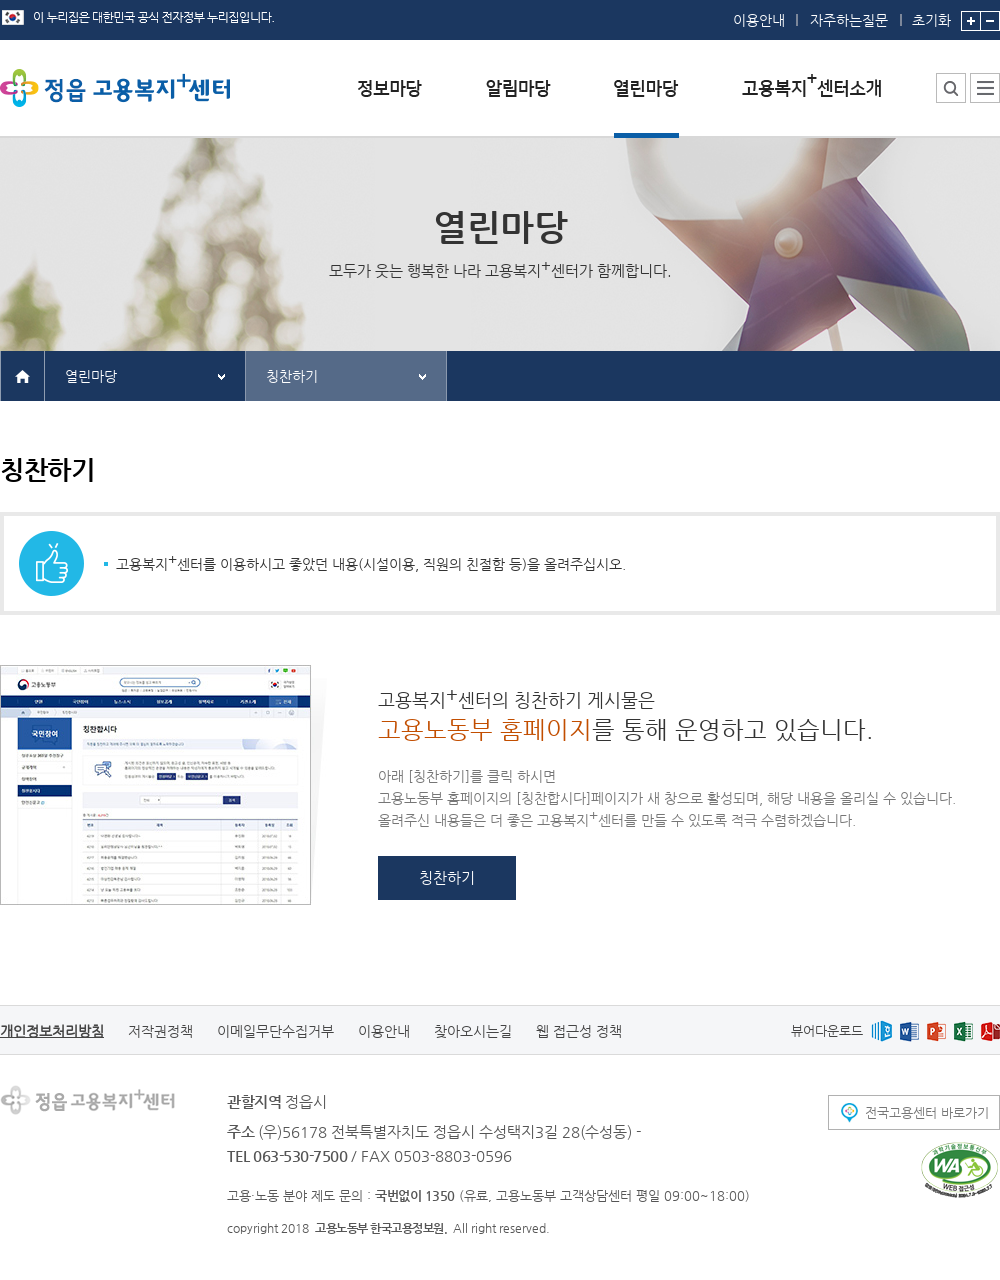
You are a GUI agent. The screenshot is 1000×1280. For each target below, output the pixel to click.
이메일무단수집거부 (275, 1031)
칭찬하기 (292, 376)
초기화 (931, 14)
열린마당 (91, 376)
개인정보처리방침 (52, 1031)
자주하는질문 (849, 20)
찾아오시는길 (473, 1031)
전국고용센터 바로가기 (927, 1112)
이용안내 (759, 20)
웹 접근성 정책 (579, 1031)
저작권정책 (160, 1031)
